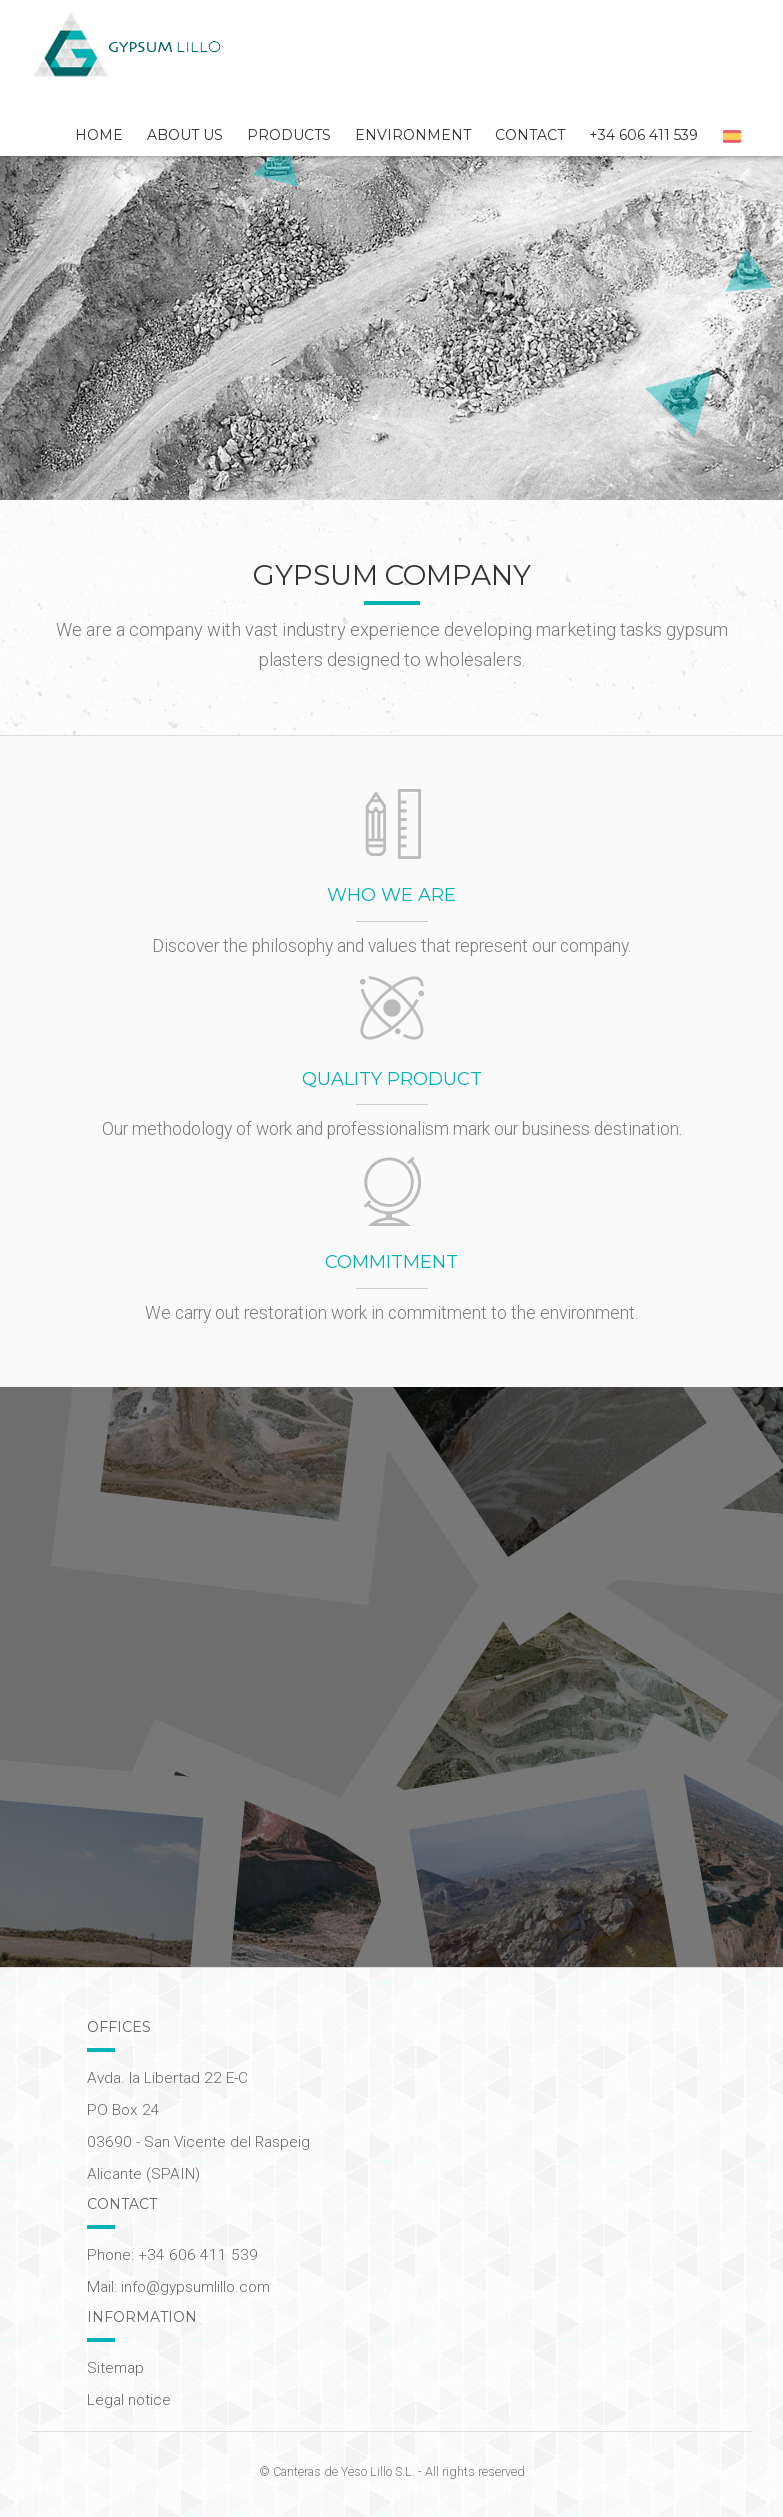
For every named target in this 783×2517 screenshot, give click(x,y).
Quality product (392, 1079)
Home (99, 135)
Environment (413, 135)
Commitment (391, 1262)
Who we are (391, 895)
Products (289, 135)
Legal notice (129, 2400)
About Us (185, 135)
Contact (530, 135)
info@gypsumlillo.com (195, 2287)
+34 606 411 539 (643, 135)
